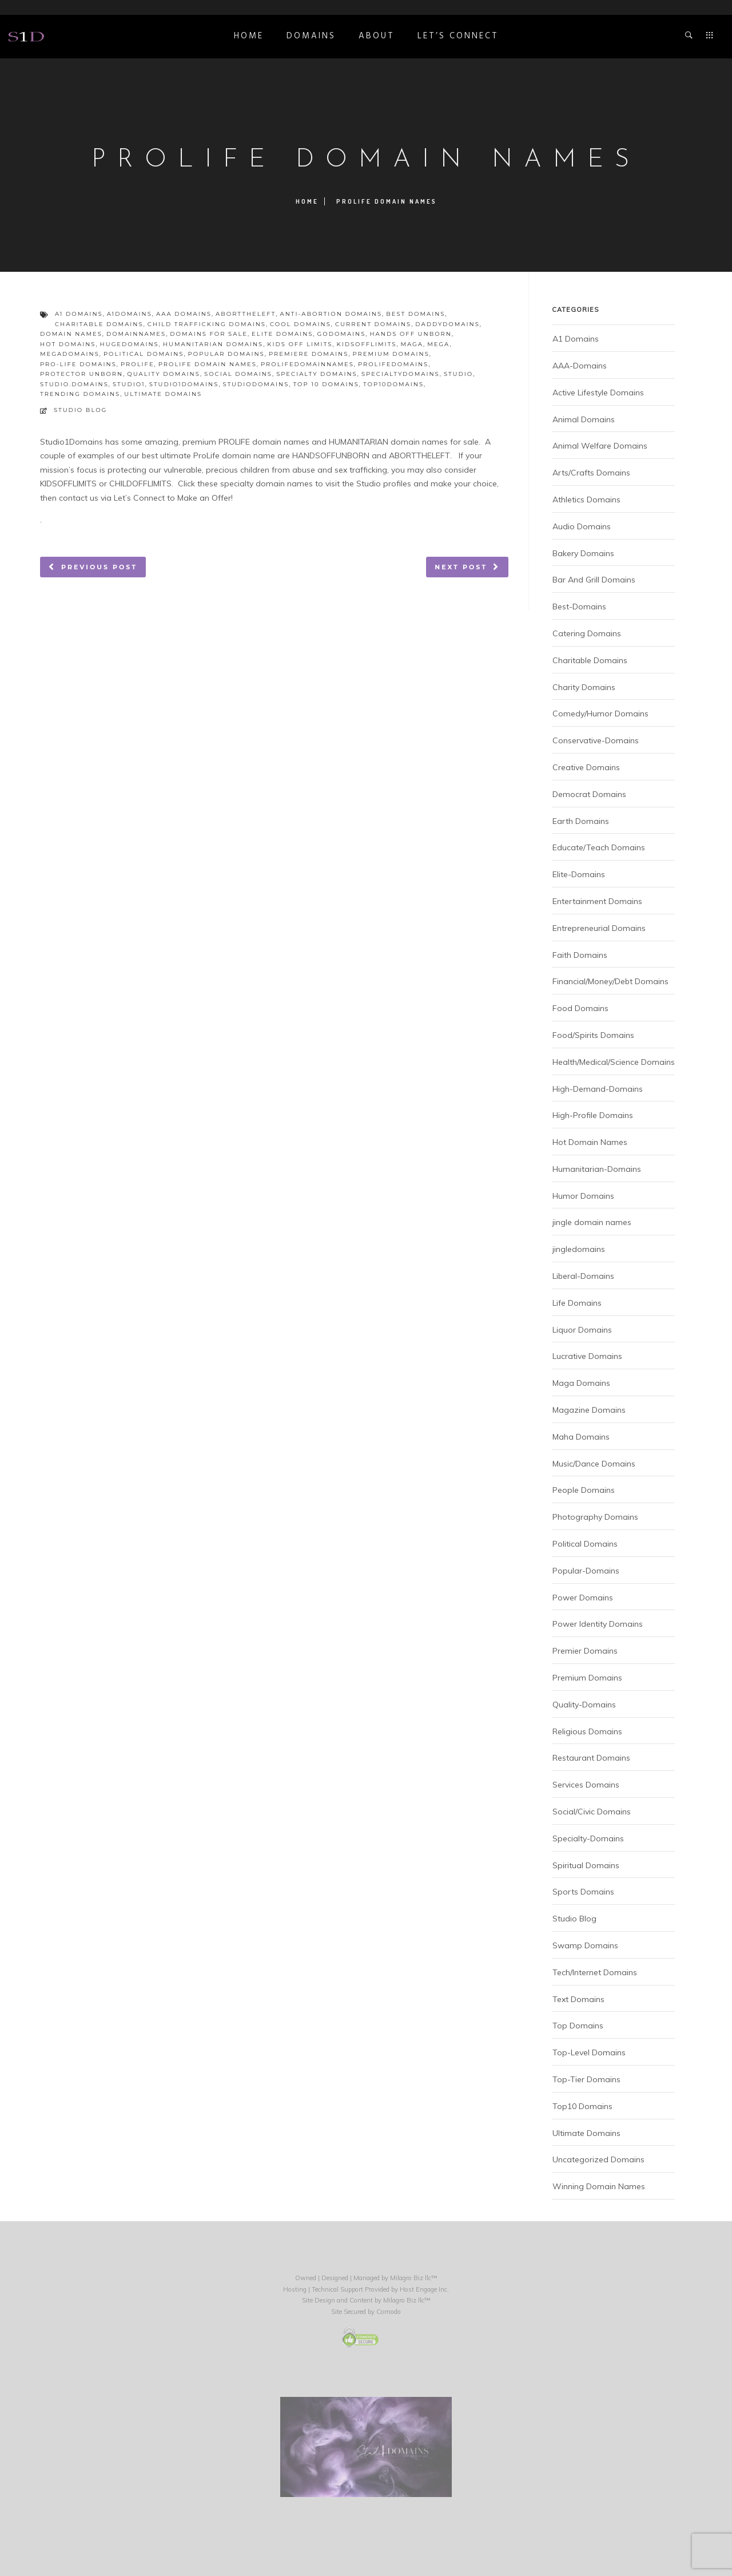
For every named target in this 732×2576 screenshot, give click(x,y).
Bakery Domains (583, 553)
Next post (461, 567)
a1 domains (79, 314)
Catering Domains (586, 633)
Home (249, 36)
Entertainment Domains (597, 901)
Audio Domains (581, 526)
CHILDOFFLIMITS (140, 483)
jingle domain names (591, 1222)
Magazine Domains (589, 1410)
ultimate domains (163, 394)
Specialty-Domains (588, 1838)
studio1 (129, 384)
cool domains (300, 324)
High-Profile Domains (592, 1115)
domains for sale (209, 334)
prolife (137, 364)
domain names (71, 334)
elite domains (282, 334)
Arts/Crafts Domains (591, 472)
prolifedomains (393, 364)
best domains (415, 314)
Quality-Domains (584, 1704)
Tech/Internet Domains (594, 1972)
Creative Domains (586, 767)
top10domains (393, 384)
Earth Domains (580, 821)
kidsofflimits (367, 344)
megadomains (70, 354)
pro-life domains (78, 364)
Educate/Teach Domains (598, 847)
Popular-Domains (585, 1571)
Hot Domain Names (589, 1142)
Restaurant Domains (591, 1758)
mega (438, 344)
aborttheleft (246, 314)
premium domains (391, 354)
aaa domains (184, 314)
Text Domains (578, 1999)
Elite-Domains (578, 874)
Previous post (99, 567)
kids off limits (299, 344)
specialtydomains (400, 374)
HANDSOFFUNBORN (330, 455)
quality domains (163, 374)
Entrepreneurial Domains (599, 928)
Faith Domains (579, 955)
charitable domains (99, 324)
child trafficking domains (207, 324)
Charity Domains (583, 687)
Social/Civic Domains (591, 1811)
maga (412, 344)
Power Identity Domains (597, 1624)
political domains (144, 354)
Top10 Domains (582, 2106)
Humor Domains (583, 1196)
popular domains (226, 354)
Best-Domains (579, 606)
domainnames (136, 334)
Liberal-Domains (583, 1276)
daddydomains (447, 324)
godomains (341, 334)
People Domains (583, 1490)
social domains (238, 374)
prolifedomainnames (307, 364)
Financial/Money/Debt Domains (610, 981)
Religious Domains (587, 1731)
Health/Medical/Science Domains (613, 1062)
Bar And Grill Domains (593, 579)
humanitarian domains (213, 344)
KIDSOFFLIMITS (68, 483)
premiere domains (308, 354)
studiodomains (255, 384)
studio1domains (183, 384)
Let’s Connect (458, 36)
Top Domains (577, 2025)
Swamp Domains (585, 1945)
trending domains (80, 394)
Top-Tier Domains (586, 2079)
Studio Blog (80, 410)
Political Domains (585, 1544)
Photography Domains (595, 1517)
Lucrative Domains (587, 1356)
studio (458, 374)
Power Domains (582, 1597)
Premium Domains (587, 1678)
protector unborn (81, 374)
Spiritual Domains (585, 1865)
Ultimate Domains (586, 2133)
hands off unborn (410, 334)
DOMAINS (311, 36)
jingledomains (578, 1249)
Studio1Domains (71, 442)
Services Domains (585, 1785)
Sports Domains (583, 1892)
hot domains (68, 344)
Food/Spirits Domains (593, 1035)
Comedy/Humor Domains (600, 713)
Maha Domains (581, 1437)
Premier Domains (585, 1651)
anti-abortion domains (331, 314)
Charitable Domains (589, 660)
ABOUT (377, 36)
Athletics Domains (586, 499)
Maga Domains (581, 1383)
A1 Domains (575, 339)
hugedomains (129, 344)
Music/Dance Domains (593, 1464)
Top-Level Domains (589, 2052)
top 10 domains (326, 384)
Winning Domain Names (598, 2186)
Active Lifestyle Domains (598, 392)
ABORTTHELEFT (419, 455)
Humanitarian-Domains (596, 1169)
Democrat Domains (589, 794)
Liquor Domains (582, 1330)
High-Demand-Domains (597, 1089)
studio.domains (74, 384)
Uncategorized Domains (598, 2159)
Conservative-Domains (595, 740)
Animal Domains (583, 419)
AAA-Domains (579, 365)
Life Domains (577, 1303)
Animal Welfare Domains (599, 446)
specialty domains (316, 374)
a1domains (129, 314)
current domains (373, 324)
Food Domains (580, 1008)
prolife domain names (207, 364)
